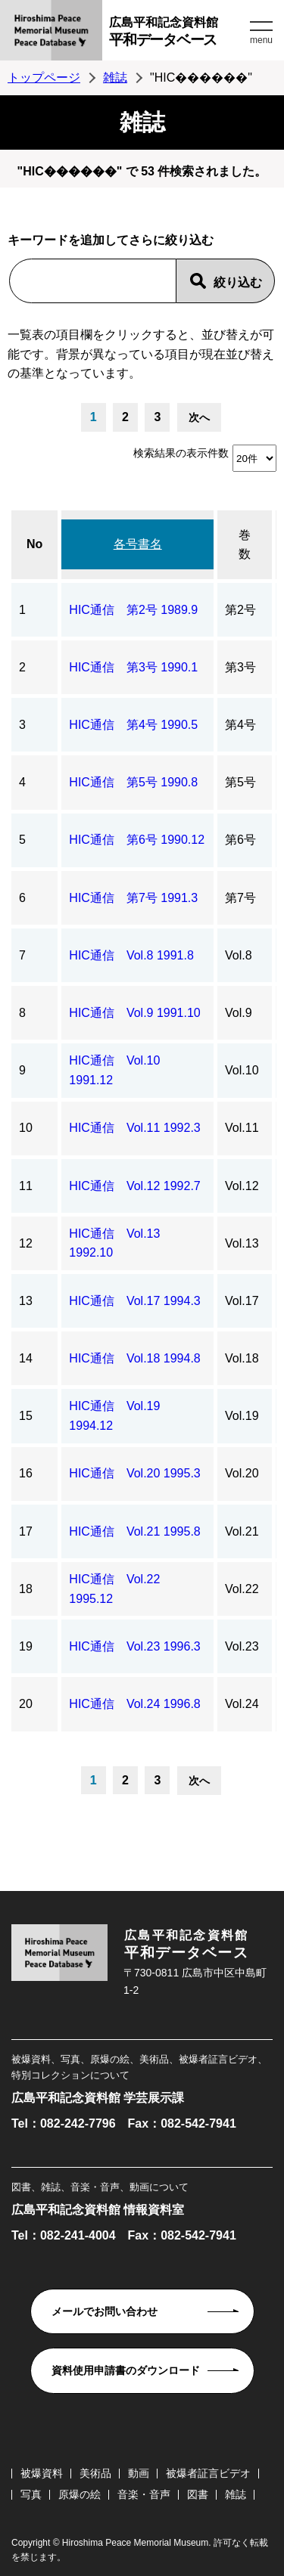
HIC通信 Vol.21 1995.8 (134, 1531)
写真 (31, 2494)
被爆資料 (41, 2473)
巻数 (245, 545)
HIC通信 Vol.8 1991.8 (131, 955)
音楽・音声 (143, 2494)
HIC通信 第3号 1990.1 (133, 667)
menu (261, 40)
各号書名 (138, 544)
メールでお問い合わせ (104, 2311)
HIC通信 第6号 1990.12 (136, 839)
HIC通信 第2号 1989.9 (133, 609)
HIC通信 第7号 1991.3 (133, 897)
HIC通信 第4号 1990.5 (133, 724)
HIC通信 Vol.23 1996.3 (134, 1646)
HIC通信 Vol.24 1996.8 (134, 1703)
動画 (138, 2473)
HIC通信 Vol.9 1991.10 (134, 1012)
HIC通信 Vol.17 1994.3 (134, 1300)
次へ (199, 417)
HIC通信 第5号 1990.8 (133, 782)
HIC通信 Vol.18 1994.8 (134, 1358)
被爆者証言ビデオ (208, 2473)
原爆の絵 (79, 2494)
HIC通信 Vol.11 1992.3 (134, 1127)
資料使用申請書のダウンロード (125, 2370)
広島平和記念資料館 (177, 33)
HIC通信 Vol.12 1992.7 (134, 1186)
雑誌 (115, 77)
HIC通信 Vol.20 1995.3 (134, 1473)
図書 (197, 2494)
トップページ (44, 77)
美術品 (95, 2473)
